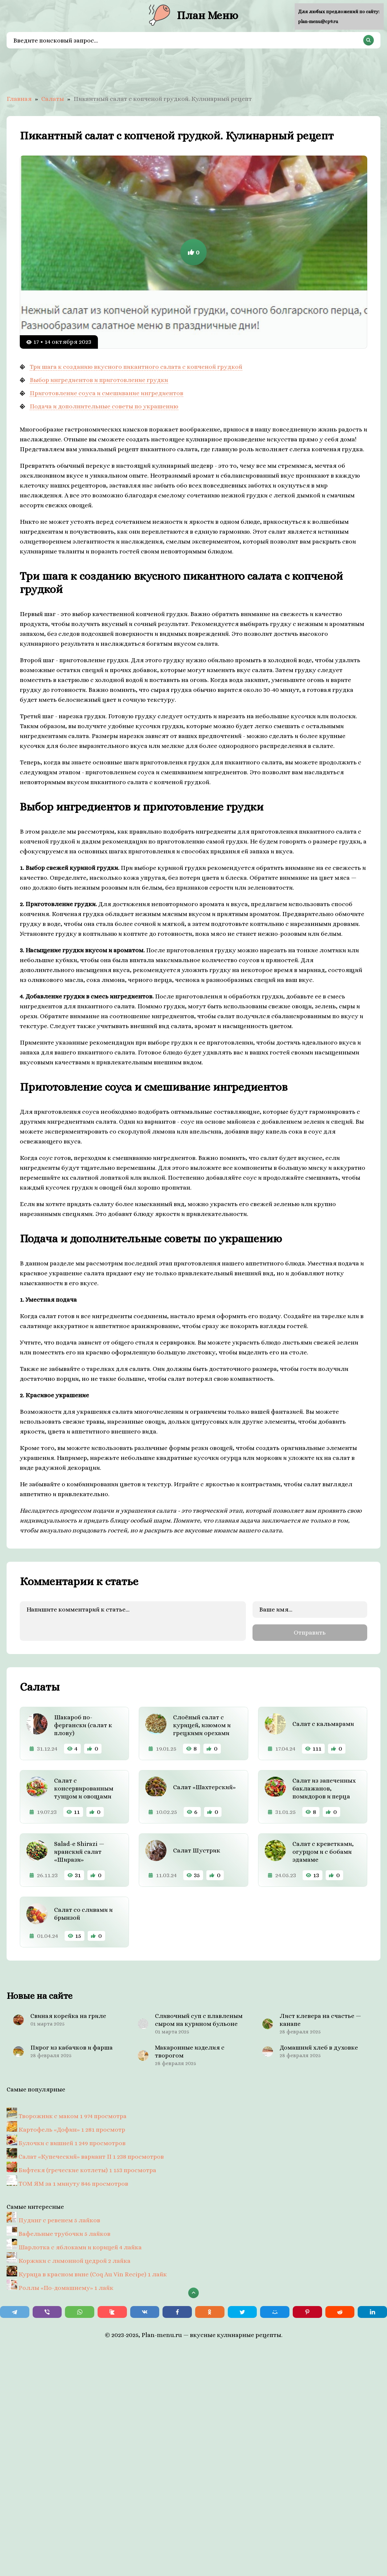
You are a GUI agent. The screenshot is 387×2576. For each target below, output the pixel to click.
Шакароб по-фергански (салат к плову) (83, 1725)
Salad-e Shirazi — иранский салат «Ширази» (79, 1851)
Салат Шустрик (196, 1850)
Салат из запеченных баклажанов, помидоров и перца (324, 1788)
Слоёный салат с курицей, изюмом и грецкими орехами (202, 1725)
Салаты (52, 98)
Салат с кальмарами (323, 1723)
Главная (19, 98)
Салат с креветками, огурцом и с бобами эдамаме (323, 1851)
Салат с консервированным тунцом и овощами (83, 1788)
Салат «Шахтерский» (204, 1787)
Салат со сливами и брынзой (83, 1913)
